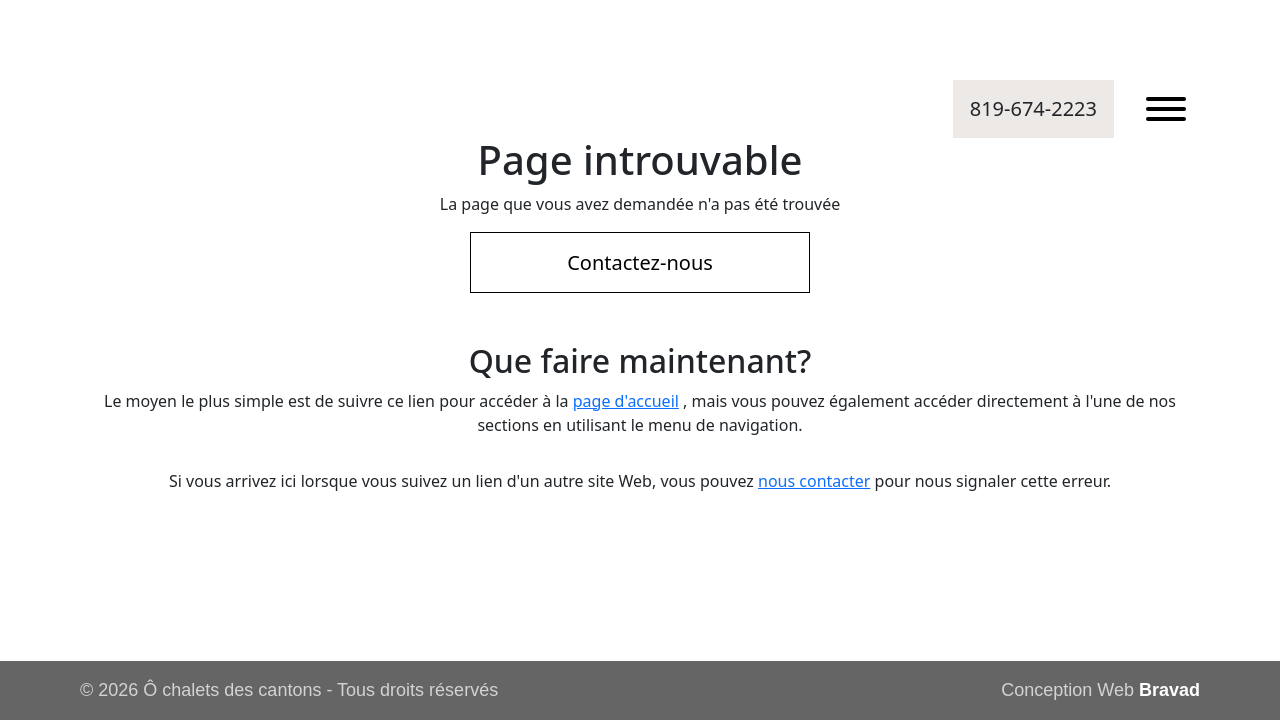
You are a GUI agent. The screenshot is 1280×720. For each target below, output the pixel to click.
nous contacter (814, 481)
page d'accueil (626, 401)
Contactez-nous (640, 262)
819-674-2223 (1033, 108)
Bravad (1169, 690)
